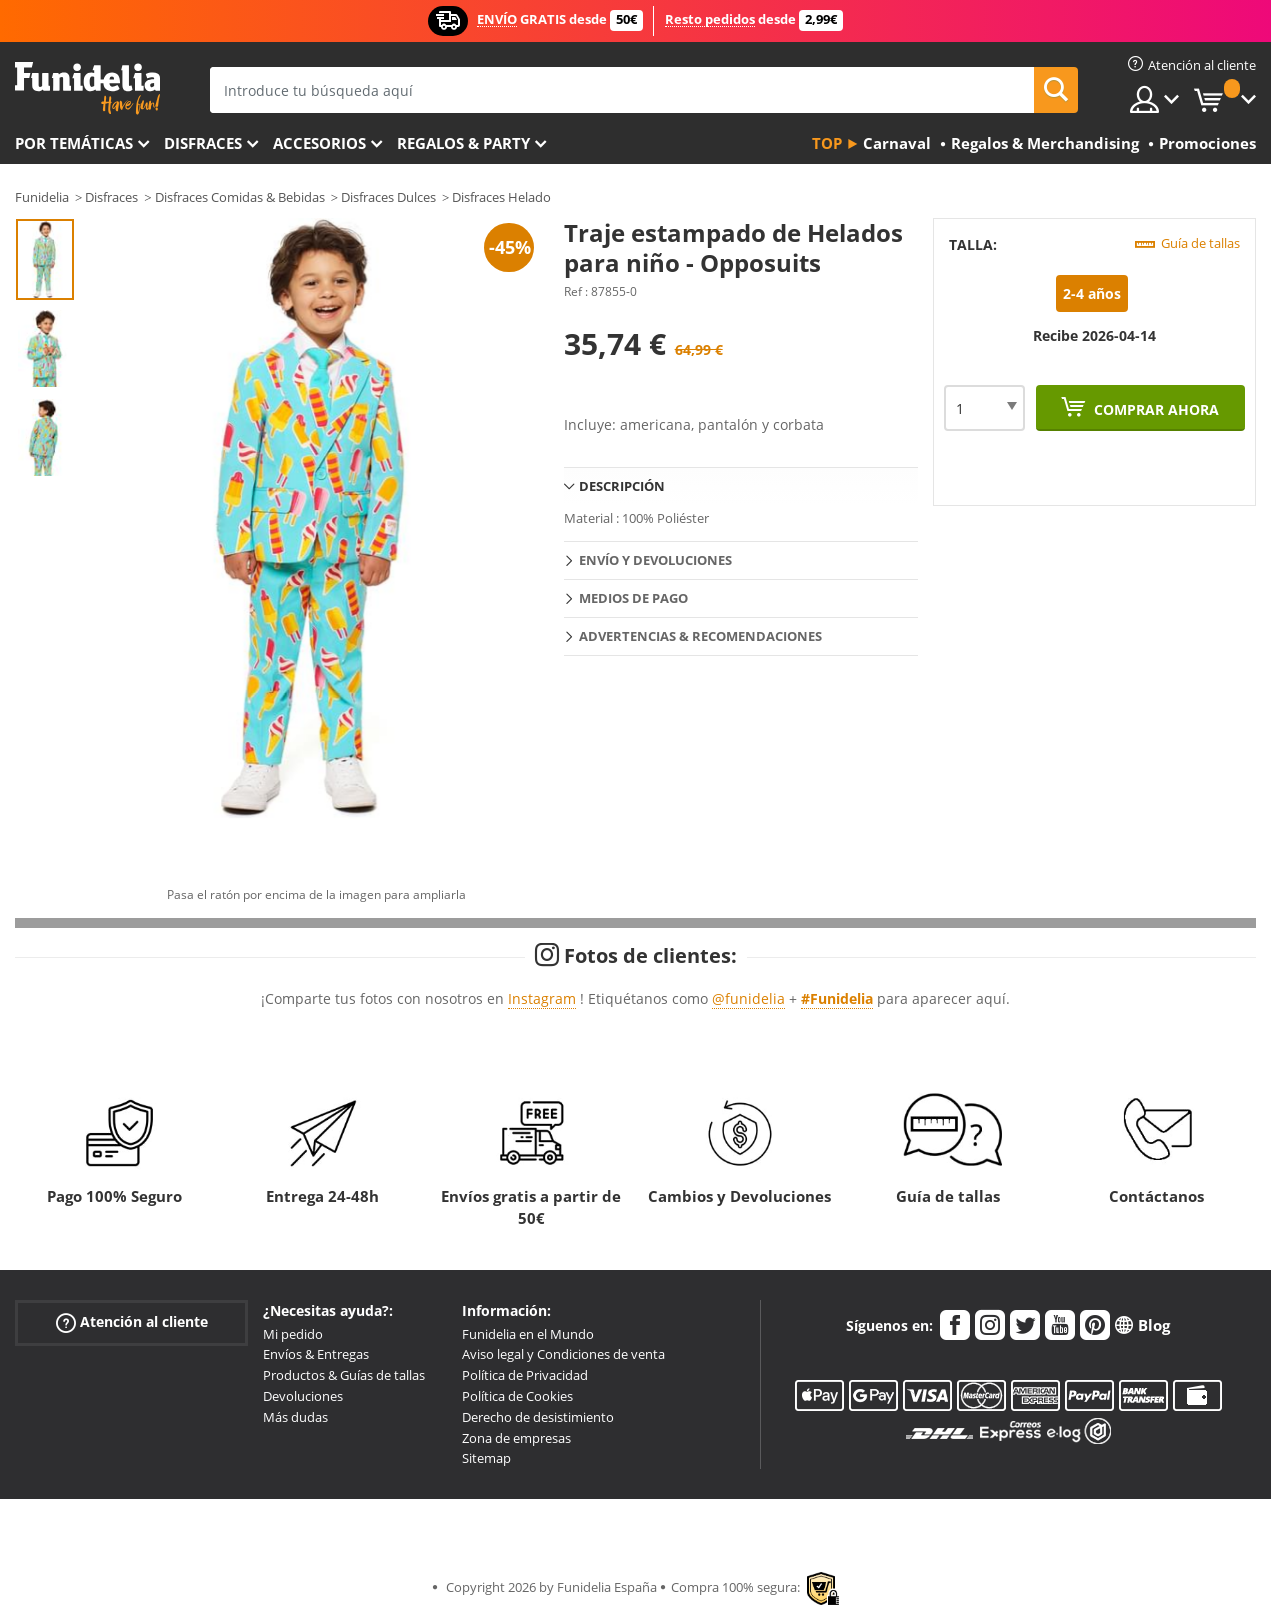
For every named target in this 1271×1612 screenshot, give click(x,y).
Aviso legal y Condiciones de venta (563, 1354)
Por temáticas (74, 143)
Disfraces (203, 143)
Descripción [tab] (622, 486)
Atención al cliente (132, 1321)
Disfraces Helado (501, 197)
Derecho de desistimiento (538, 1417)
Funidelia (42, 197)
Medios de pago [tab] (633, 598)
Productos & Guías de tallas (344, 1375)
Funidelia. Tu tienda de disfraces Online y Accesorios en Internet (87, 88)
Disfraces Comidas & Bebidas (240, 197)
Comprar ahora (1154, 409)
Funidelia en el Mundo (528, 1334)
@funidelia (748, 998)
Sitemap (486, 1458)
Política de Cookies (517, 1396)
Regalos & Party (463, 143)
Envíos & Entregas (316, 1354)
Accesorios (319, 143)
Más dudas (295, 1417)
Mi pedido (293, 1334)
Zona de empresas (516, 1438)
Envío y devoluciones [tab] (655, 560)
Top (827, 143)
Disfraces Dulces (388, 197)
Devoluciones (303, 1396)
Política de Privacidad (525, 1375)
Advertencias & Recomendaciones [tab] (700, 636)
